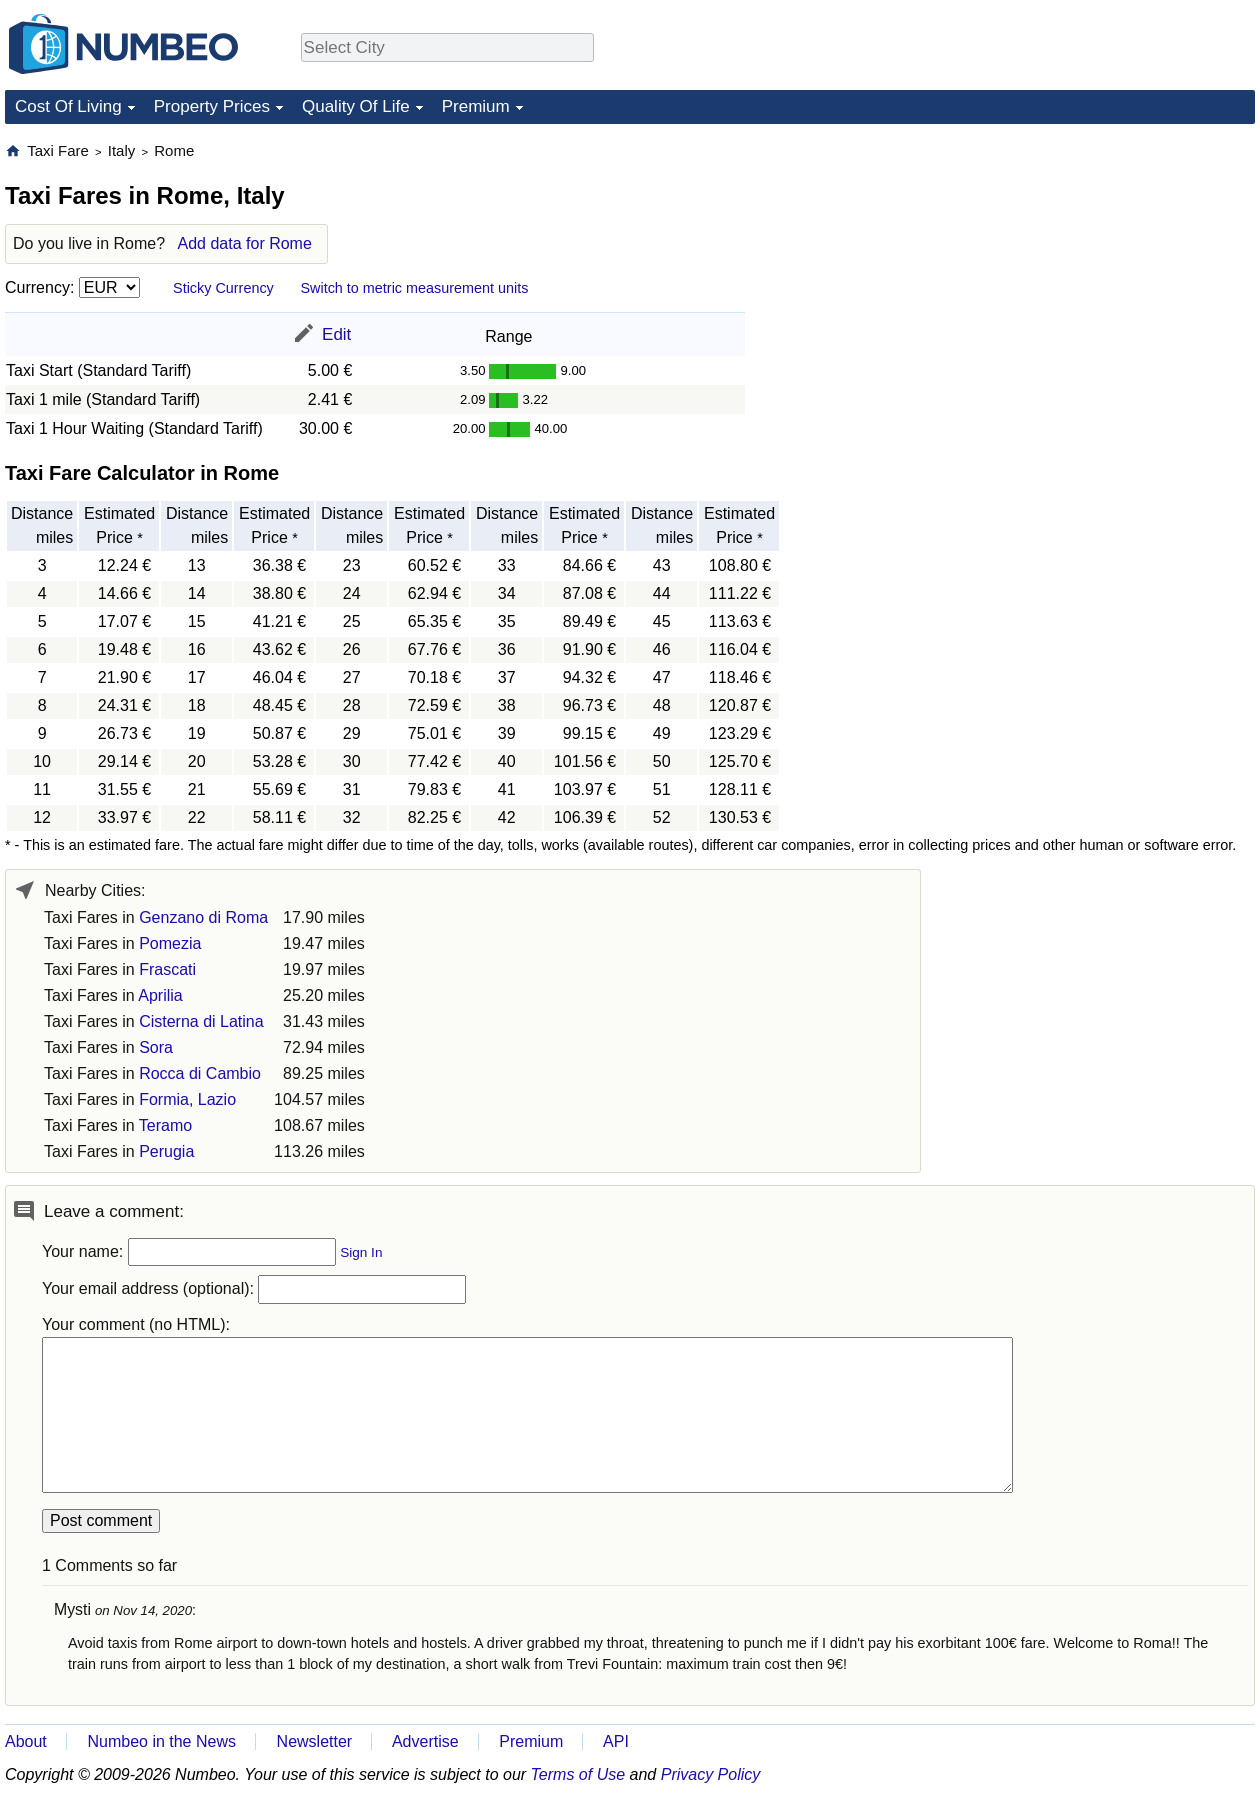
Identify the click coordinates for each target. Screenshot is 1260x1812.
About (26, 1741)
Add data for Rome (245, 243)
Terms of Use (578, 1774)
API (616, 1741)
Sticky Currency (223, 288)
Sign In (361, 1252)
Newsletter (315, 1741)
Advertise (425, 1741)
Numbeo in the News (161, 1741)
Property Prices (212, 106)
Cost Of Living (68, 106)
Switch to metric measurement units (414, 288)
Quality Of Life (356, 106)
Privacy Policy (711, 1774)
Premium (476, 106)
